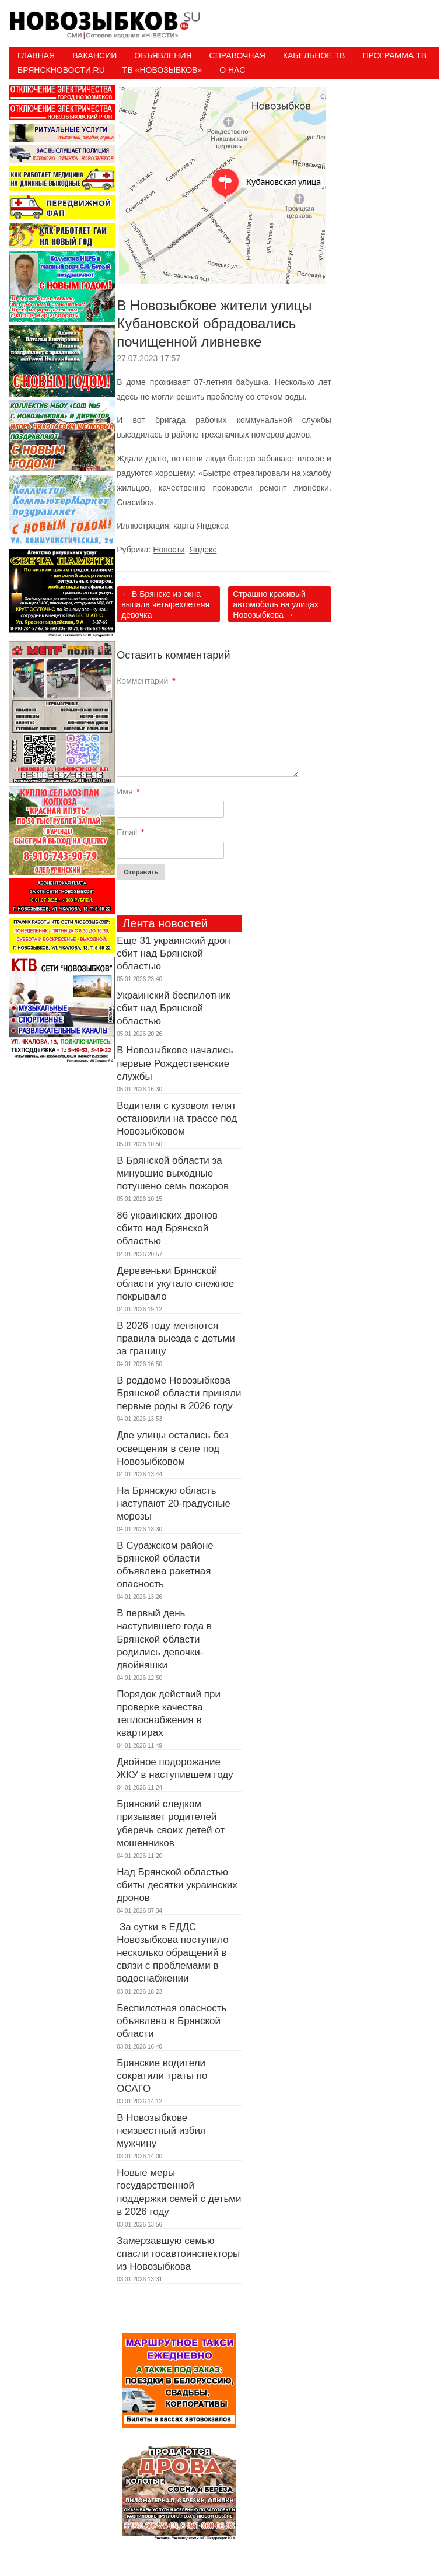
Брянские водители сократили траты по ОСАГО (162, 2075)
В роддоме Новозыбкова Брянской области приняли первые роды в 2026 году (179, 1393)
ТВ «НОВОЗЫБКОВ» (162, 70)
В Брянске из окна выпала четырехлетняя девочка (165, 604)
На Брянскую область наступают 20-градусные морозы (173, 1503)
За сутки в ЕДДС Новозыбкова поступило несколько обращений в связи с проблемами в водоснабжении (173, 1953)
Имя (128, 791)
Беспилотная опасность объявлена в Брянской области (171, 2021)
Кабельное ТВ (314, 55)
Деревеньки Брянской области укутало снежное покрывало (175, 1283)
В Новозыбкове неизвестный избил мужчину (161, 2130)
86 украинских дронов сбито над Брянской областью (167, 1228)
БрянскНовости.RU (61, 70)
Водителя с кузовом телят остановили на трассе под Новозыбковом (177, 1118)
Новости (168, 549)
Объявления (162, 55)
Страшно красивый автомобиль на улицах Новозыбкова (275, 604)
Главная (36, 55)
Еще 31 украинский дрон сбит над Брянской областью (173, 953)
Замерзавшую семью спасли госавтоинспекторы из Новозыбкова (178, 2253)
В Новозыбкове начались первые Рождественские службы (175, 1063)
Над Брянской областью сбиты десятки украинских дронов (177, 1885)
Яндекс (202, 549)
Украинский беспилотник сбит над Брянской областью (173, 1008)
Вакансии (94, 55)
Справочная (237, 55)
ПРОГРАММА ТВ (394, 55)
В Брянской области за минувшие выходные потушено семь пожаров (173, 1173)
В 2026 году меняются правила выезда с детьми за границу (176, 1338)
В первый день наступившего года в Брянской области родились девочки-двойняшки (164, 1639)
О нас (232, 70)
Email (130, 832)
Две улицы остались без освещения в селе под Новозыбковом (173, 1448)
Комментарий (146, 680)
